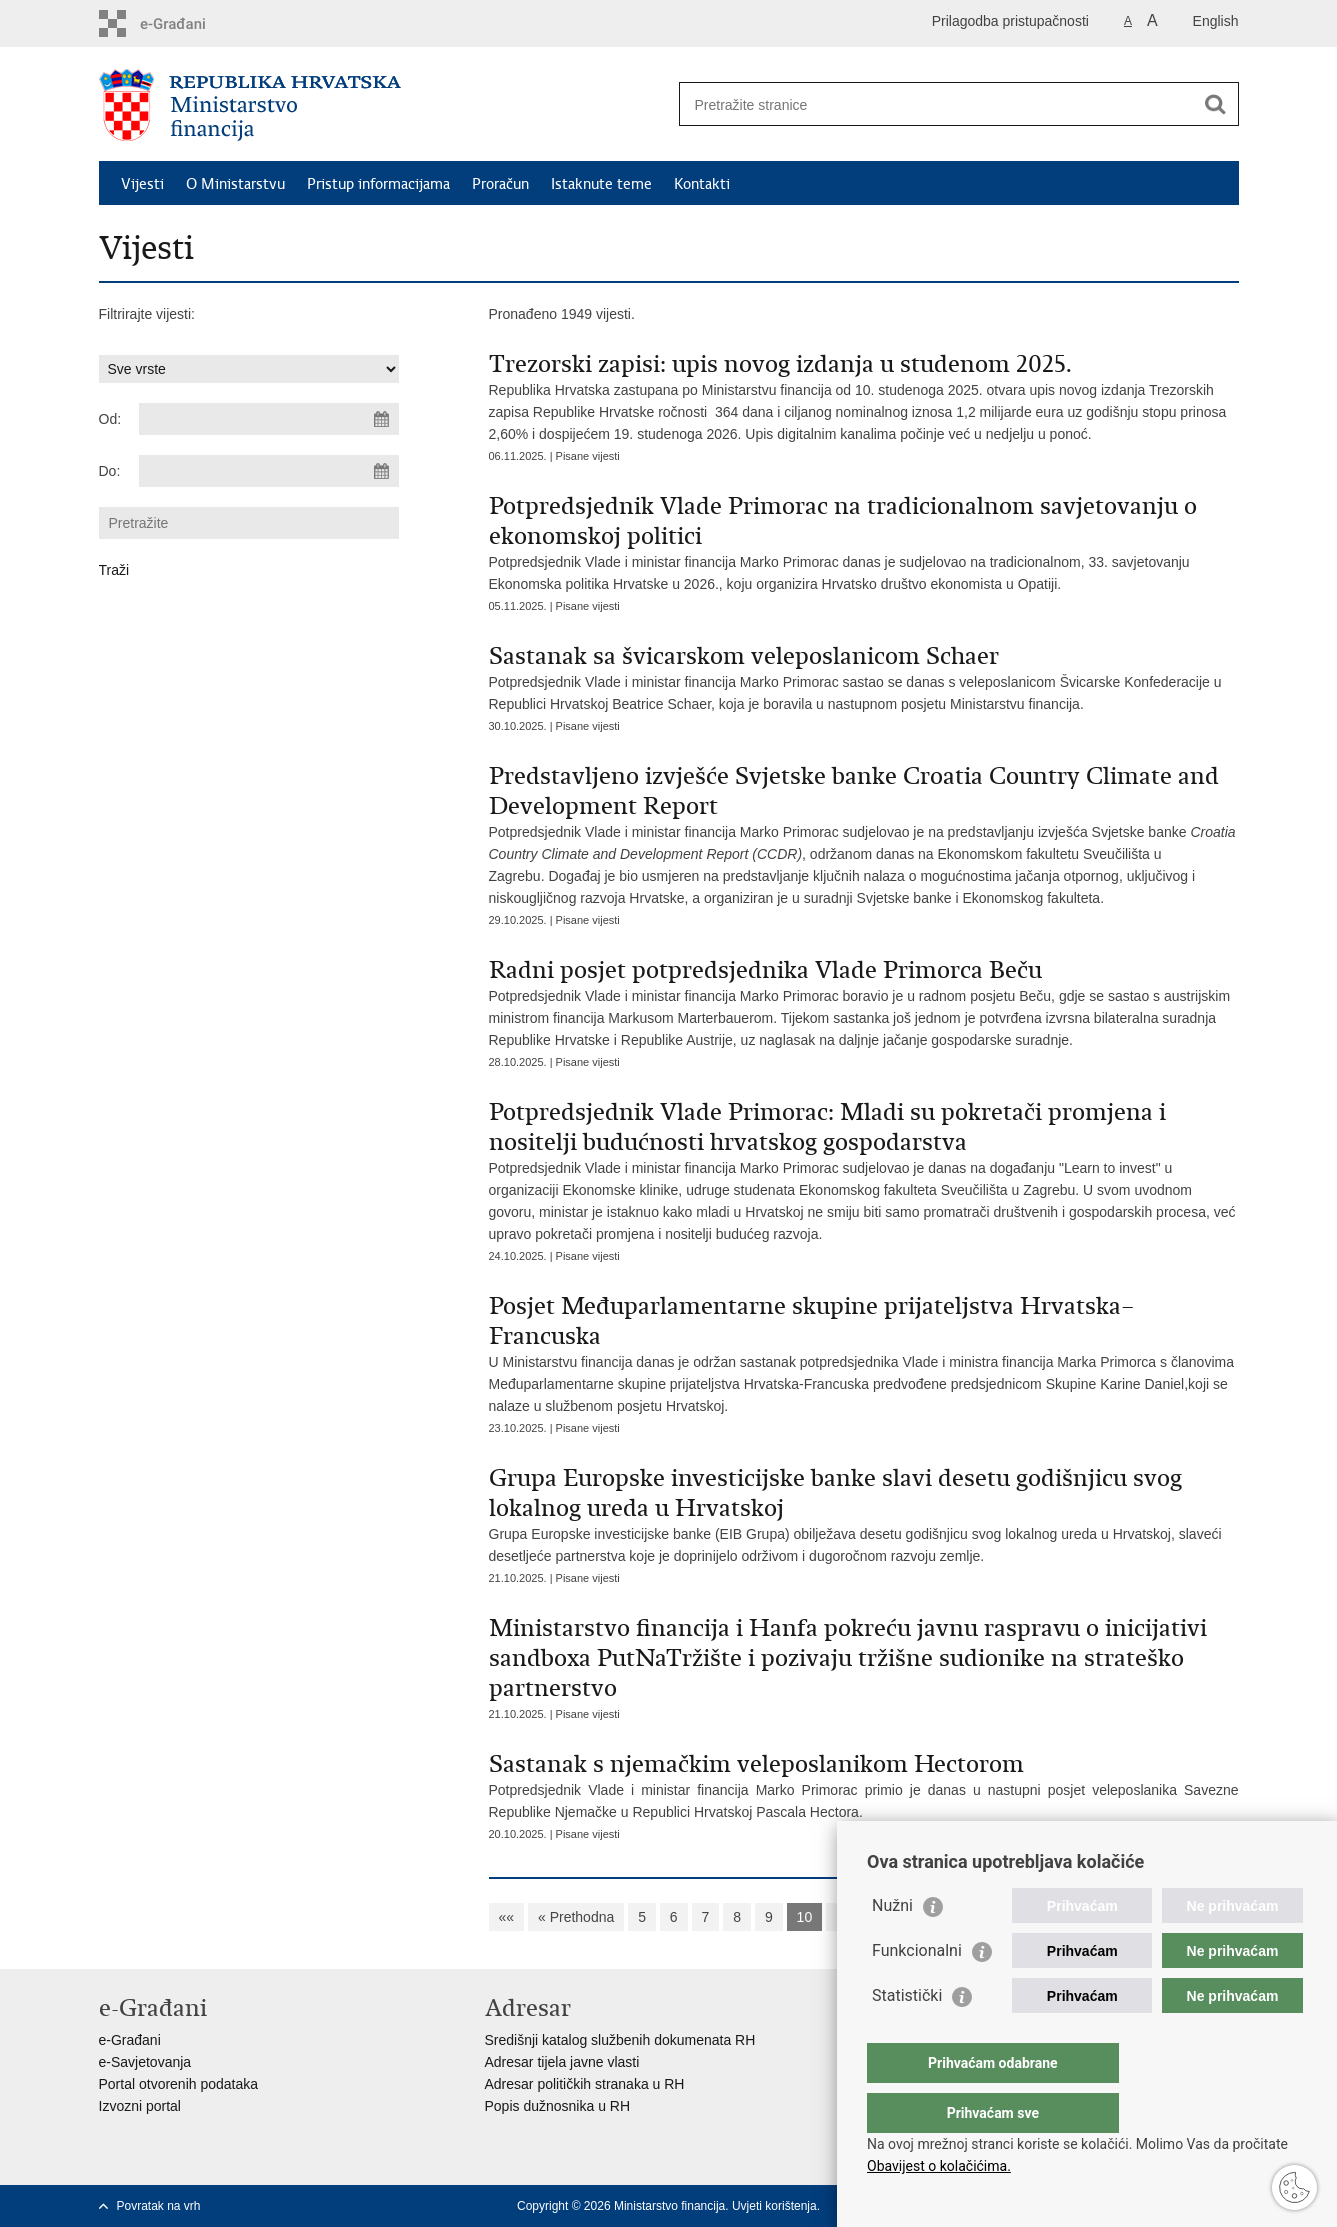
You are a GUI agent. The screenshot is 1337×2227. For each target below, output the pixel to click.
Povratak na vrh (159, 2206)
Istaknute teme (601, 184)
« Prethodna (576, 1917)
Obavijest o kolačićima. (939, 2166)
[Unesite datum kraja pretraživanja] (269, 471)
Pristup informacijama (378, 184)
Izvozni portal (140, 2106)
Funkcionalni (917, 1990)
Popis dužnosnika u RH (558, 2106)
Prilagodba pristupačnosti (1010, 21)
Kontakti (702, 184)
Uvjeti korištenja (774, 2206)
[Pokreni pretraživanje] (1216, 104)
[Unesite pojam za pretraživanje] (937, 104)
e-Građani (130, 2040)
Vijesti (142, 184)
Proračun (500, 184)
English (1216, 21)
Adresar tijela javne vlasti (562, 2062)
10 (805, 1917)
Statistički (907, 2035)
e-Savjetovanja (145, 2062)
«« (507, 1917)
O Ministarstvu (235, 184)
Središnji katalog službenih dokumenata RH (620, 2040)
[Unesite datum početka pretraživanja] (269, 419)
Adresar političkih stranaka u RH (585, 2084)
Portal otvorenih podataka (179, 2084)
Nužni (892, 1945)
